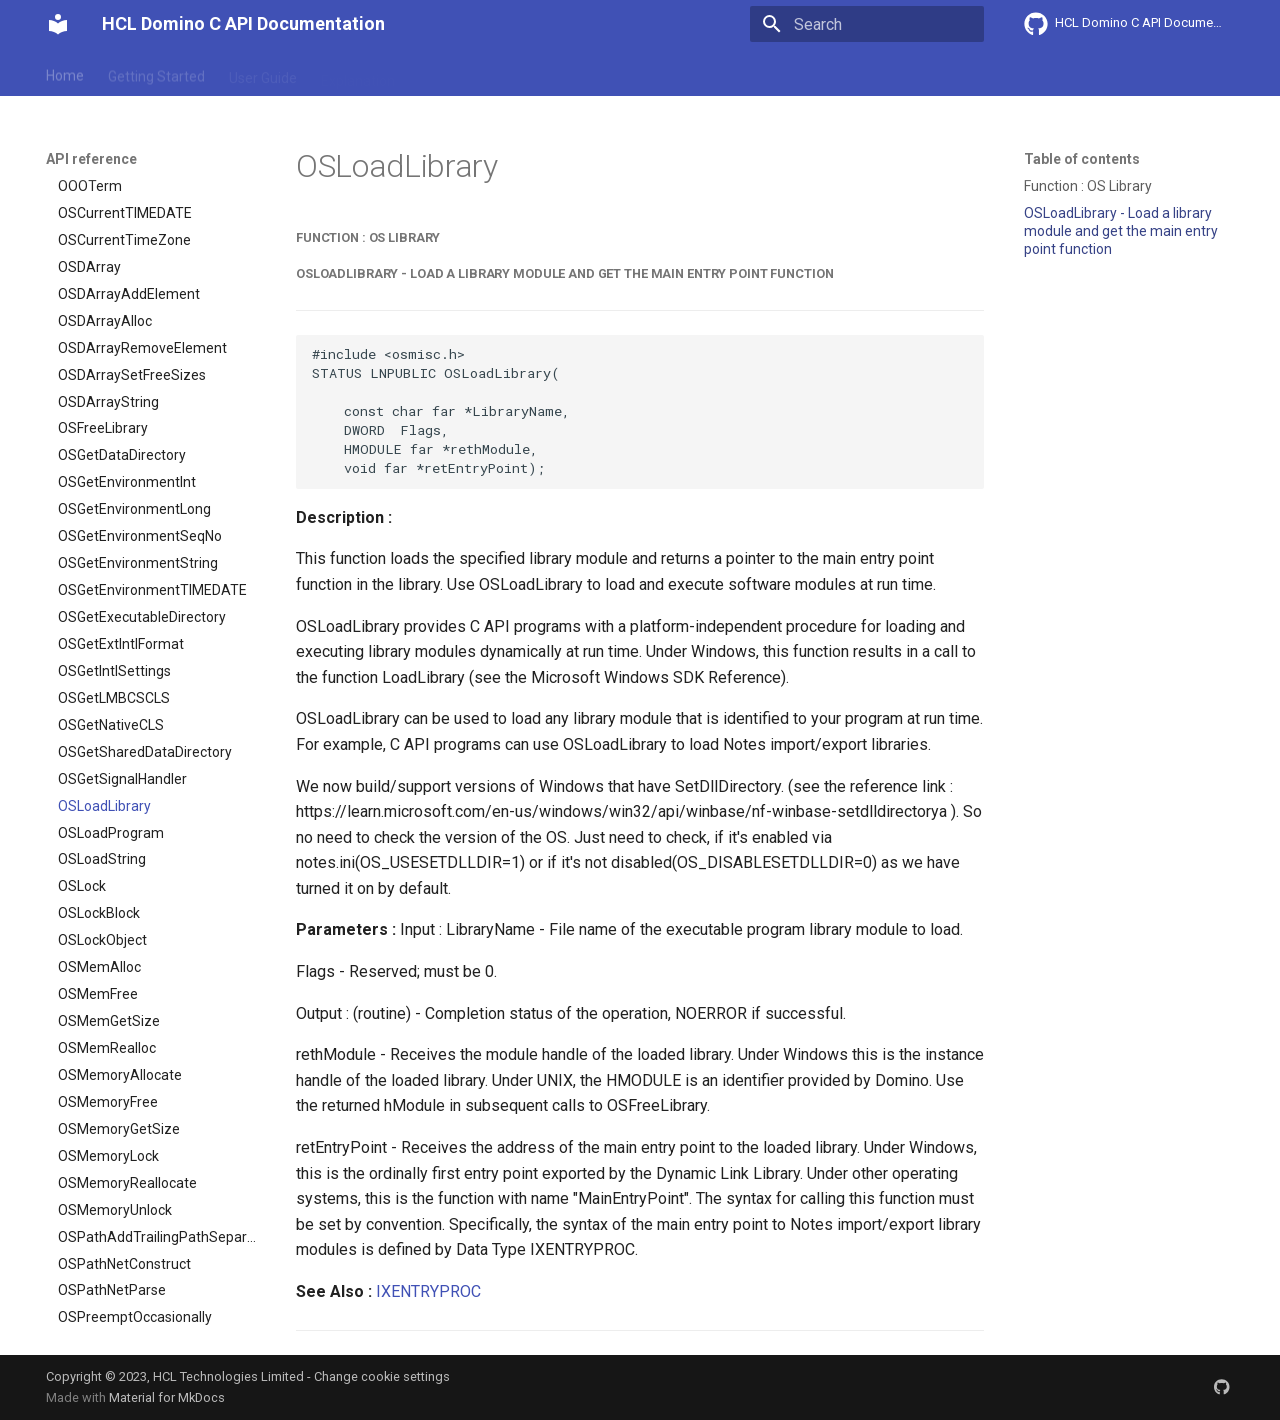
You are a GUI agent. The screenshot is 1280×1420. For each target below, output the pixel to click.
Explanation (358, 73)
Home (65, 73)
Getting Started (156, 73)
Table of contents (1082, 159)
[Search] (867, 24)
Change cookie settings (382, 1376)
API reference (463, 73)
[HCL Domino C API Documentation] (58, 24)
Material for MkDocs (167, 1397)
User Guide (263, 73)
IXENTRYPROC (428, 1291)
